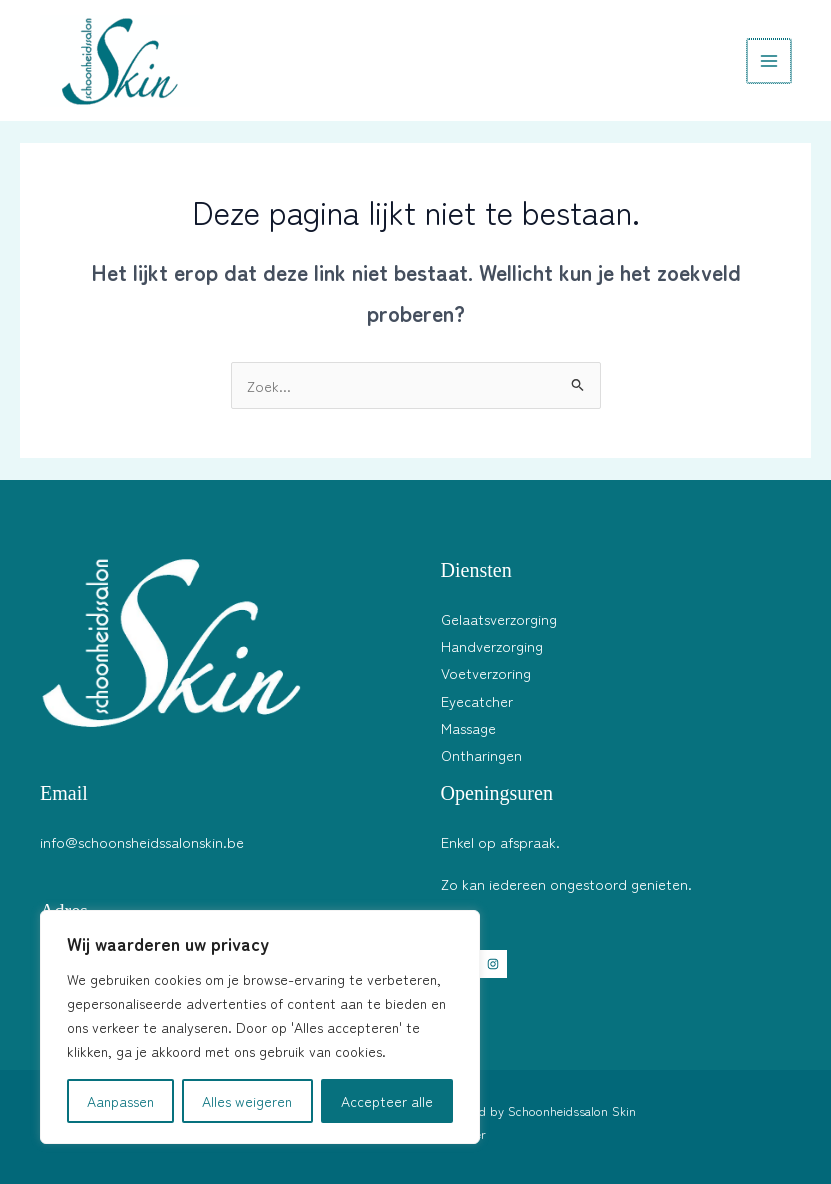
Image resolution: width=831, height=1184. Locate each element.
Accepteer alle (387, 1101)
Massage (468, 727)
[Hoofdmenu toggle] (770, 61)
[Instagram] (493, 964)
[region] (260, 1027)
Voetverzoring (486, 672)
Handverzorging (492, 645)
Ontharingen (481, 754)
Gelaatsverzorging (499, 618)
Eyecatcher (477, 700)
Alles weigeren (247, 1101)
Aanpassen (120, 1101)
